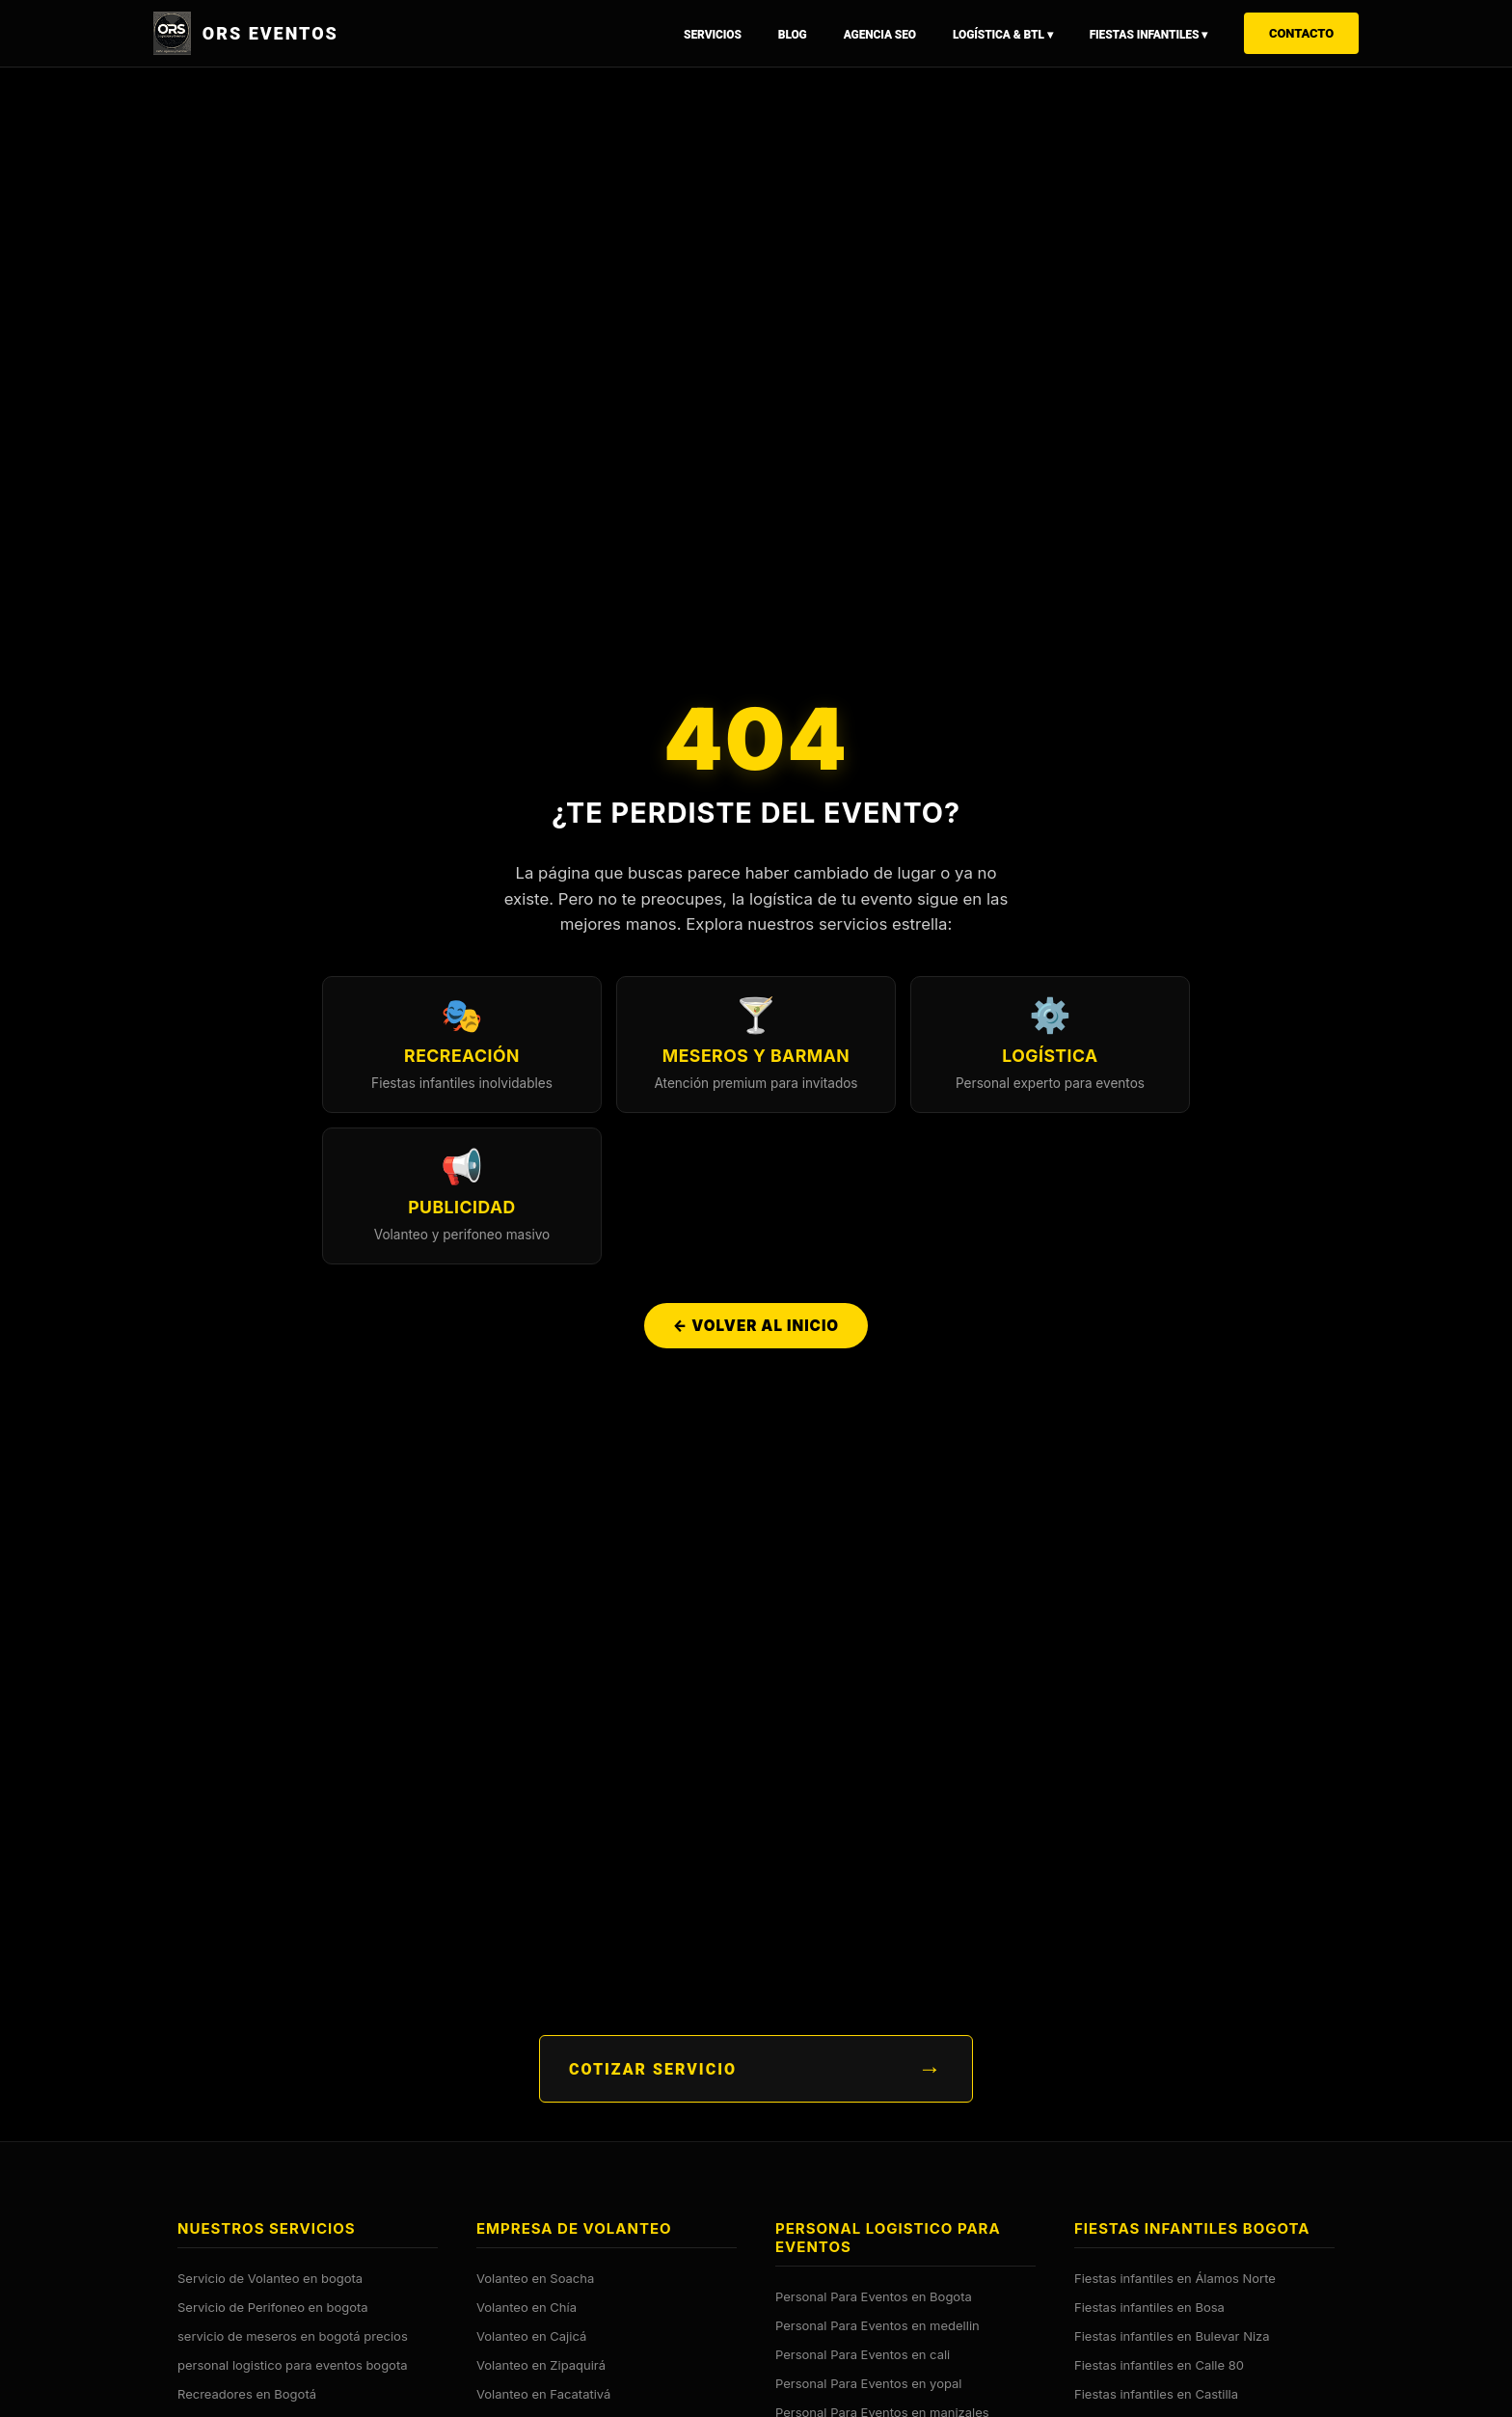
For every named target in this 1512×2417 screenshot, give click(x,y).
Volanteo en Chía (526, 2306)
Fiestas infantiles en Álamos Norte (1175, 2277)
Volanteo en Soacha (535, 2277)
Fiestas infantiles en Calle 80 (1159, 2364)
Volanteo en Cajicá (531, 2335)
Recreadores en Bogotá (246, 2393)
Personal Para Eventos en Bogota (873, 2295)
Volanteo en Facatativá (543, 2393)
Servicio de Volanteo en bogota (270, 2277)
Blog (792, 34)
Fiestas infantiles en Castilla (1156, 2393)
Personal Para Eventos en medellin (877, 2324)
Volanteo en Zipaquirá (541, 2364)
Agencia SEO (880, 34)
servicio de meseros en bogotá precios (292, 2335)
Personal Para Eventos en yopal (868, 2382)
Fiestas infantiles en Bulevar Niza (1172, 2335)
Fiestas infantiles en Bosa (1149, 2306)
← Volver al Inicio (756, 1329)
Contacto (1301, 33)
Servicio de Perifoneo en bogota (272, 2306)
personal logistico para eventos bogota (292, 2364)
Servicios (713, 34)
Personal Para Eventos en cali (862, 2353)
